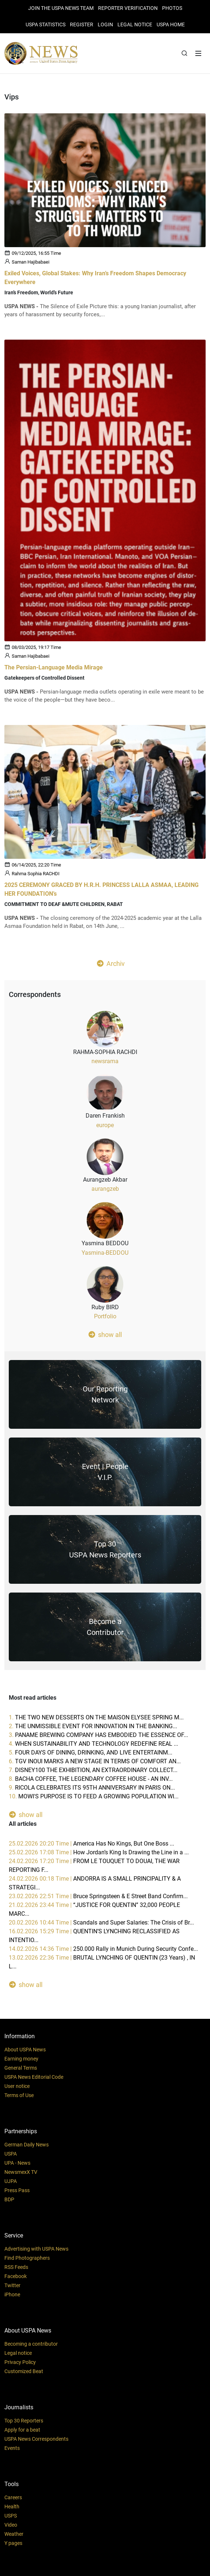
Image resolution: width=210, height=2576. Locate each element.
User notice (17, 2086)
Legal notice (18, 2353)
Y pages (13, 2543)
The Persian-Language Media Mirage (53, 667)
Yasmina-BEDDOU (105, 1252)
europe (105, 1125)
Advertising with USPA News (36, 2249)
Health (11, 2506)
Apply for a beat (22, 2430)
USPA (10, 2154)
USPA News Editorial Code (33, 2077)
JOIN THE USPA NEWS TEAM (61, 8)
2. (93, 1726)
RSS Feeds (16, 2267)
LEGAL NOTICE (134, 24)
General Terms (20, 2068)
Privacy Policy (20, 2362)
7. (93, 1770)
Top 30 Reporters (23, 2421)
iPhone (12, 2294)
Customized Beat (23, 2371)
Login (105, 24)
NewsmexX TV (20, 2172)
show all (105, 1334)
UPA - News (17, 2163)
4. (93, 1743)
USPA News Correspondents (36, 2439)
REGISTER (81, 24)
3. (98, 1734)
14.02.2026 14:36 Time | (103, 1948)
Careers (13, 2497)
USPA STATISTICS (45, 24)
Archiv (111, 963)
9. (92, 1787)
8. (91, 1778)
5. (90, 1752)
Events (12, 2448)
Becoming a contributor (31, 2344)
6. (95, 1761)
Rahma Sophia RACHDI (36, 873)
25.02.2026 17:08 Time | (99, 1852)
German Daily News (26, 2145)
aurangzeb (105, 1188)
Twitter (12, 2285)
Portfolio (105, 1316)
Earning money (21, 2059)
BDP (9, 2199)
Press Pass (17, 2190)
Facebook (15, 2276)
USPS (10, 2516)
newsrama (105, 1061)
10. (94, 1796)
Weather (13, 2534)
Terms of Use (19, 2095)
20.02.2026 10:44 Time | (101, 1922)
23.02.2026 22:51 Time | (98, 1896)
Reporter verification (128, 8)
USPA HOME (171, 24)
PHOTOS (172, 8)
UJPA (10, 2181)
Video (10, 2525)
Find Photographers (27, 2258)
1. (96, 1717)
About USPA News (25, 2049)
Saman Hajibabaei (30, 262)
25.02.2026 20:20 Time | (91, 1843)
